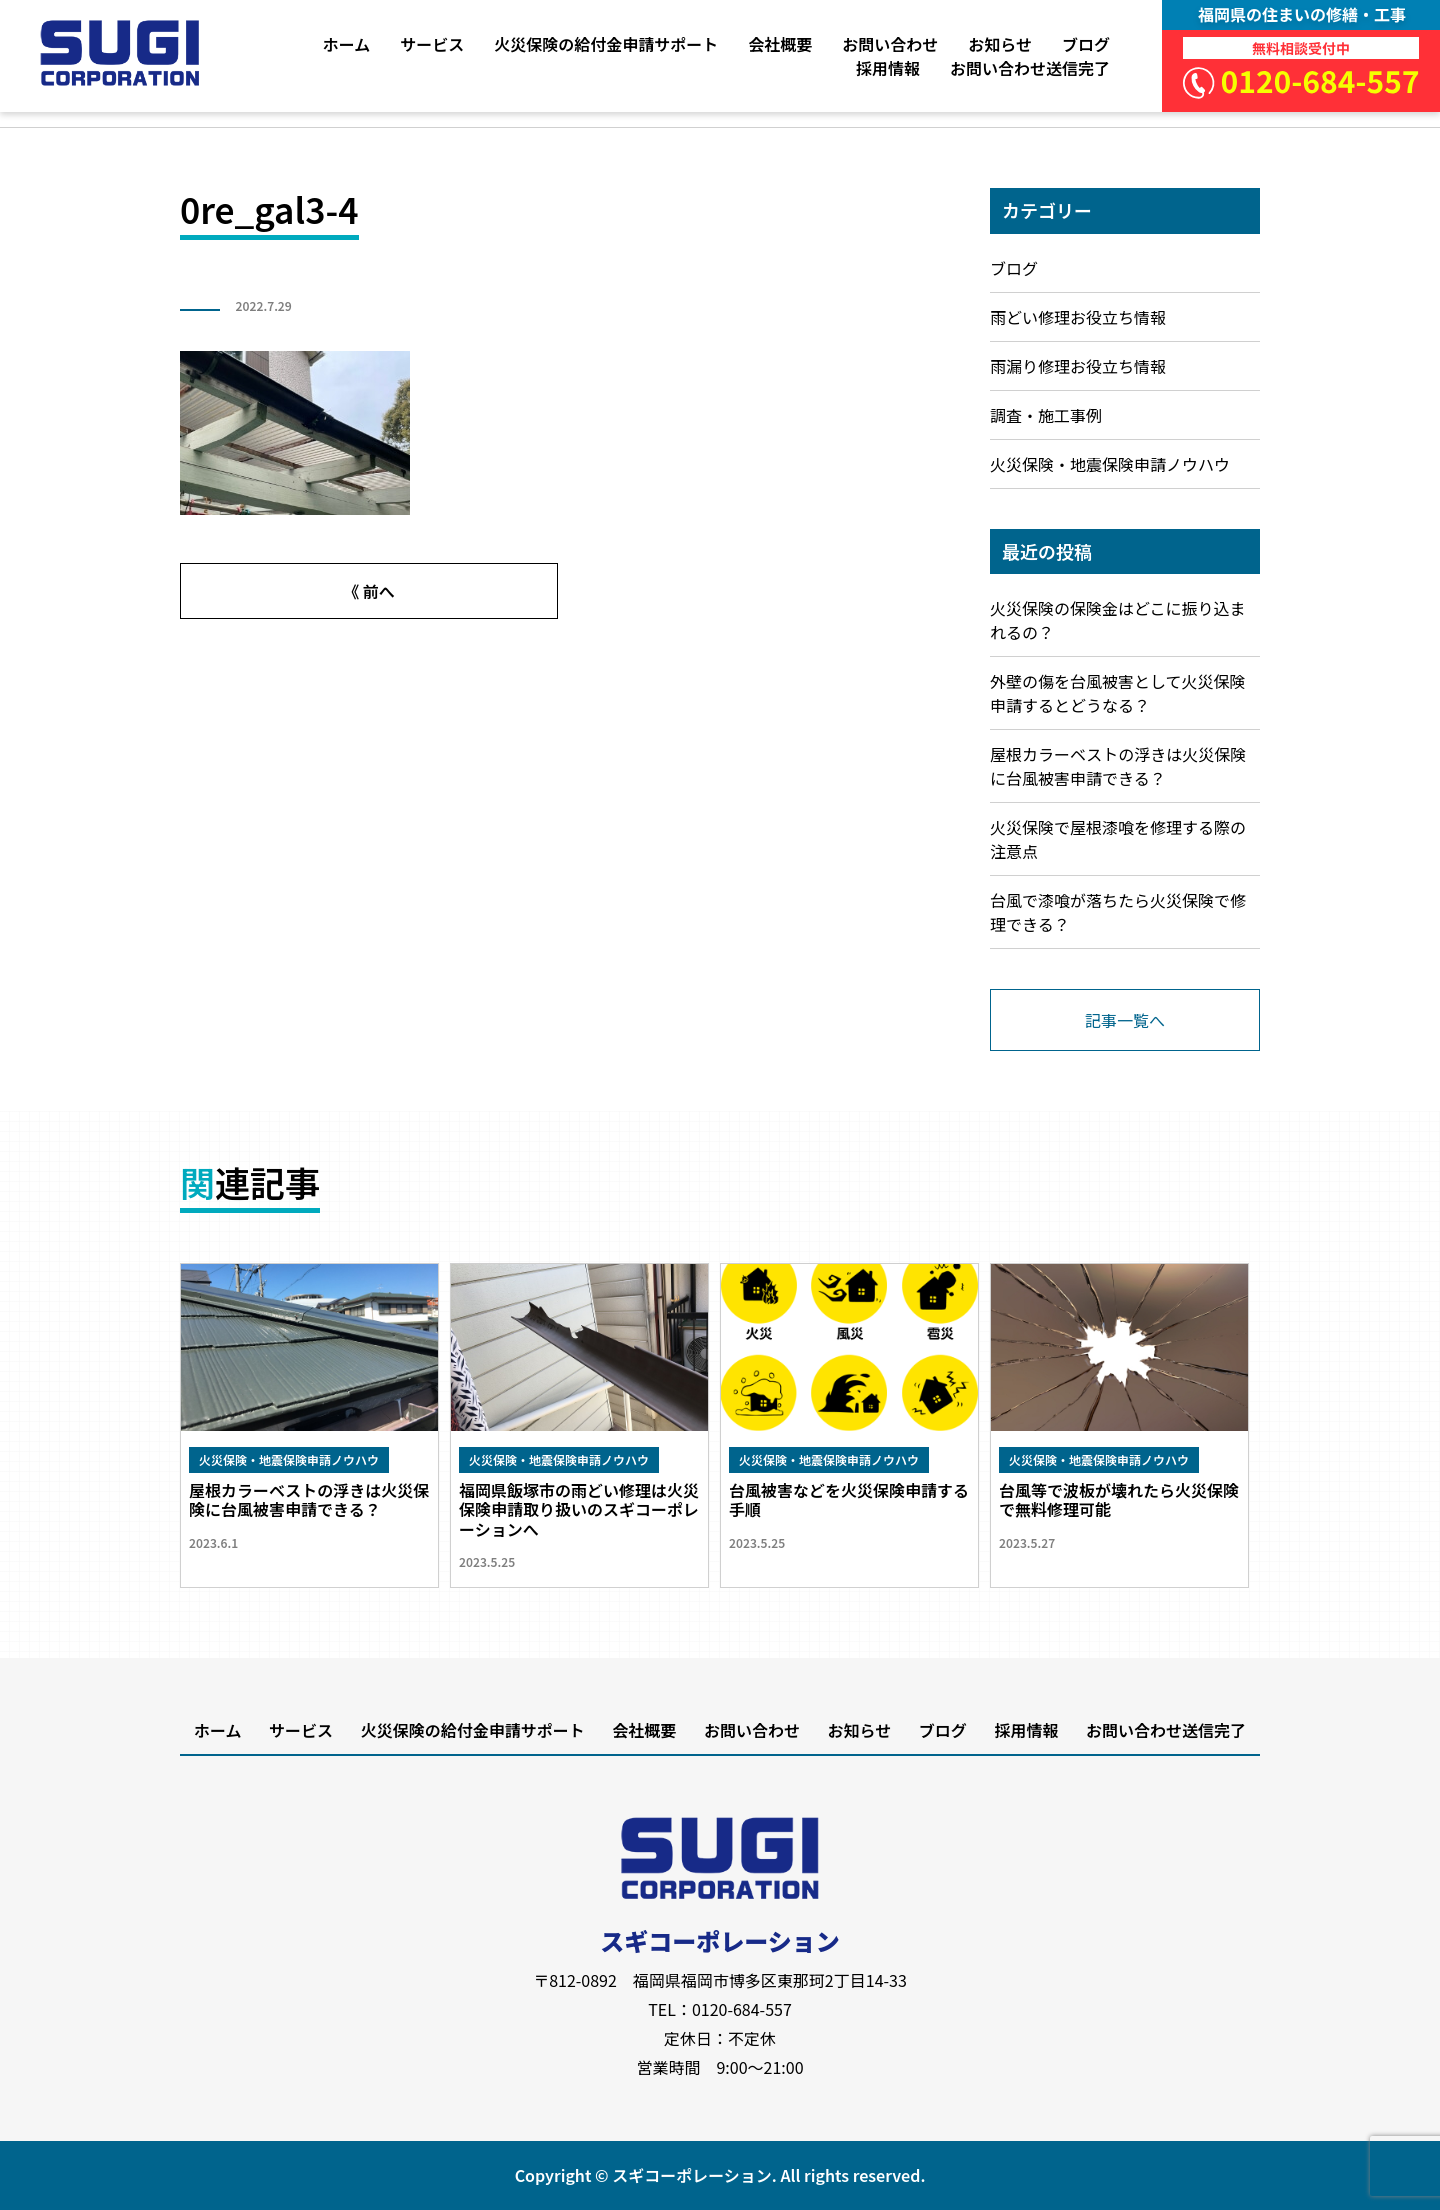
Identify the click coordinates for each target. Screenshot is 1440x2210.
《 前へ (369, 591)
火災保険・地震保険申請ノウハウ (1110, 464)
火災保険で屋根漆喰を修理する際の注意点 (1118, 839)
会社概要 (780, 44)
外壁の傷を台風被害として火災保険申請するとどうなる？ (1118, 693)
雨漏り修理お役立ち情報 (1078, 366)
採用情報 (888, 68)
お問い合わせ (890, 44)
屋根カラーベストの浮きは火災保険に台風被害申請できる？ (1118, 766)
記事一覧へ (1125, 1020)
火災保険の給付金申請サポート (606, 44)
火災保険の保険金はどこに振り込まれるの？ (1118, 620)
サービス (432, 44)
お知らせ (1000, 44)
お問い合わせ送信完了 (1030, 68)
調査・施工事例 (1046, 415)
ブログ (1086, 44)
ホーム (347, 44)
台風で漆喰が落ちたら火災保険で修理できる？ (1118, 912)
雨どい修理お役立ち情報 (1078, 317)
